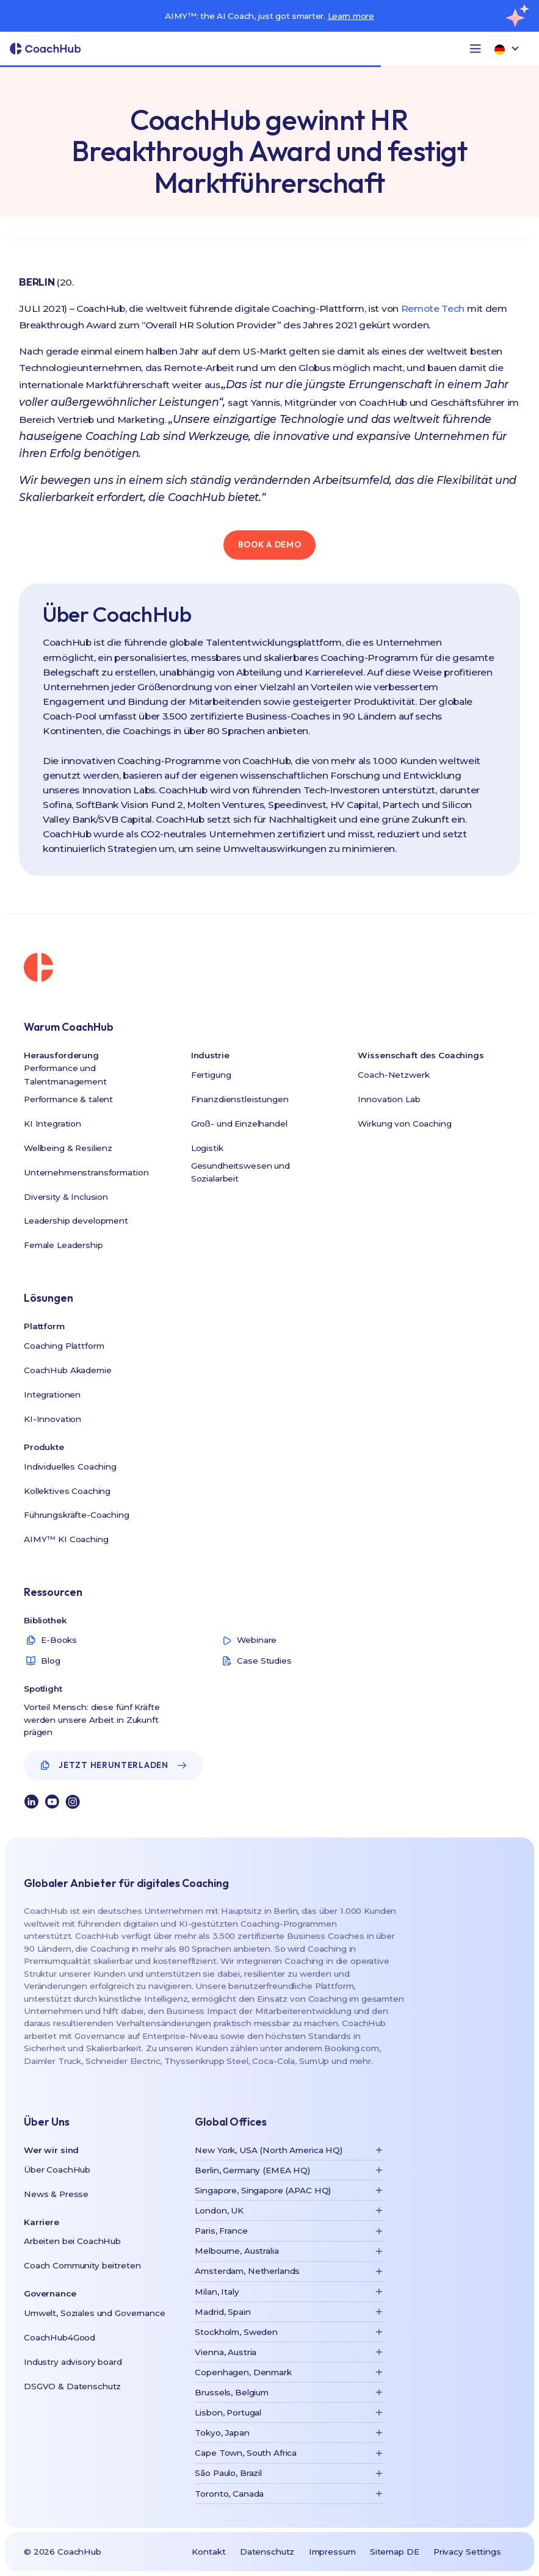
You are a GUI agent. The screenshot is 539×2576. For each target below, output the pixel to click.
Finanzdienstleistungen (240, 1099)
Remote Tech (433, 308)
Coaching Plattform (64, 1346)
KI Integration (52, 1123)
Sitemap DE (394, 2551)
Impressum (332, 2551)
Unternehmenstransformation (86, 1172)
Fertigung (211, 1075)
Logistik (207, 1148)
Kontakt (208, 2551)
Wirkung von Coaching (404, 1123)
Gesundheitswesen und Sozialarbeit (240, 1172)
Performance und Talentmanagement (65, 1074)
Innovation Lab (389, 1099)
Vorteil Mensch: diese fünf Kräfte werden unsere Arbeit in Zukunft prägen (92, 1719)
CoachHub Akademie (68, 1370)
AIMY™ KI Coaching (66, 1539)
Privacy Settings (467, 2551)
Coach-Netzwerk (393, 1075)
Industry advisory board (73, 2362)
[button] (475, 48)
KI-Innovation (52, 1419)
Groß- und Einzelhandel (239, 1123)
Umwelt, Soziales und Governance (94, 2313)
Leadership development (76, 1220)
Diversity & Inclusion (66, 1197)
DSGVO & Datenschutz (72, 2386)
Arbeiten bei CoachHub (72, 2241)
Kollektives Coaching (67, 1491)
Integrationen (52, 1394)
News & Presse (56, 2194)
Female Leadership (63, 1245)
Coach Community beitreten (82, 2265)
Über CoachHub (57, 2169)
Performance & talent (68, 1099)
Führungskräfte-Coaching (76, 1515)
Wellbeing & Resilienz (68, 1148)
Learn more (351, 16)
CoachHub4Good (59, 2337)
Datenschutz (267, 2551)
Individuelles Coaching (70, 1466)
